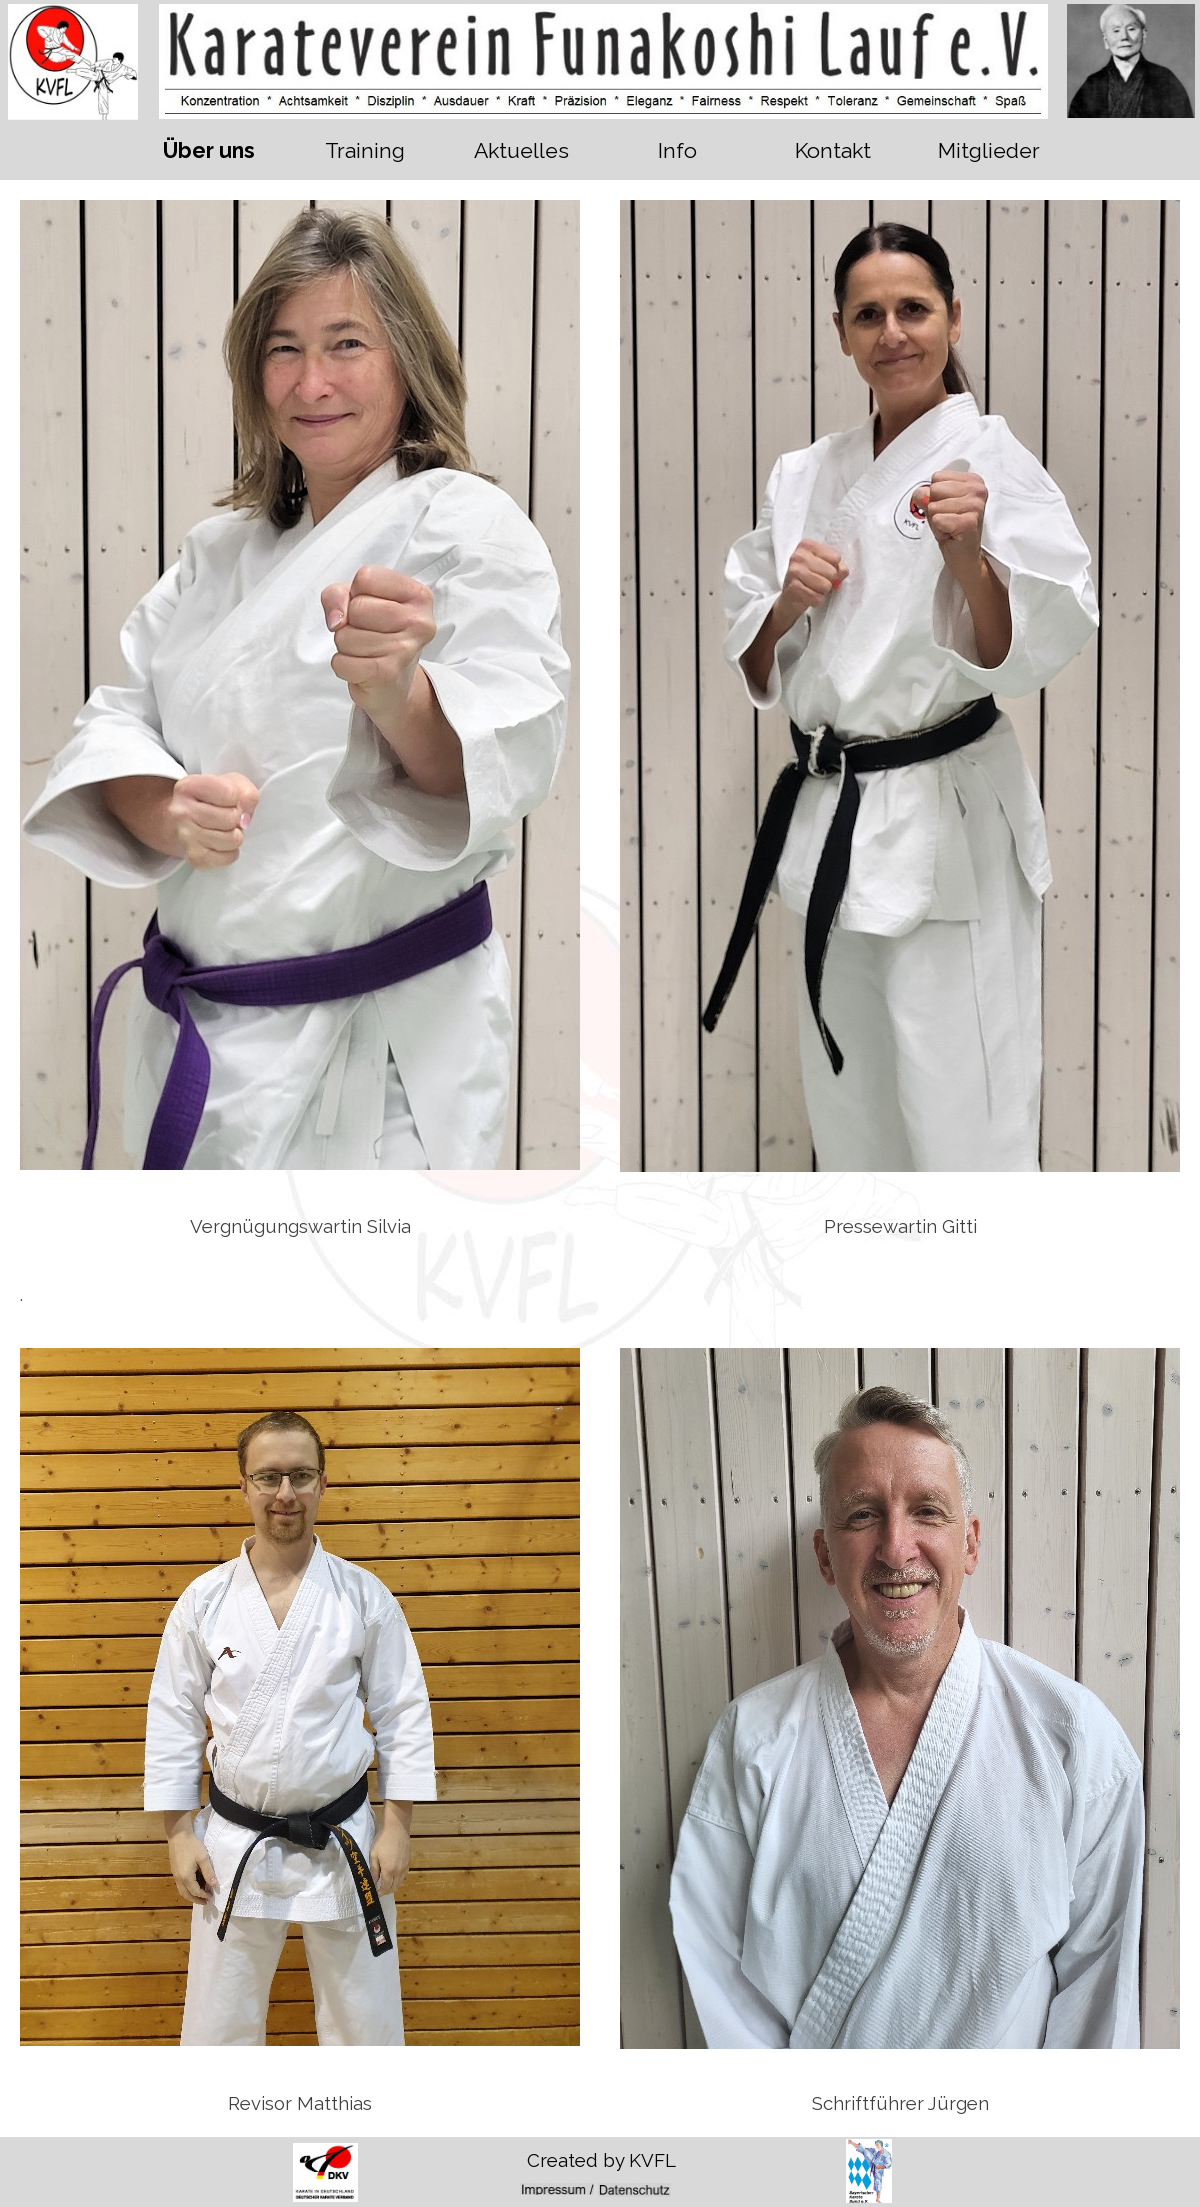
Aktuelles (521, 150)
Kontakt (833, 150)
